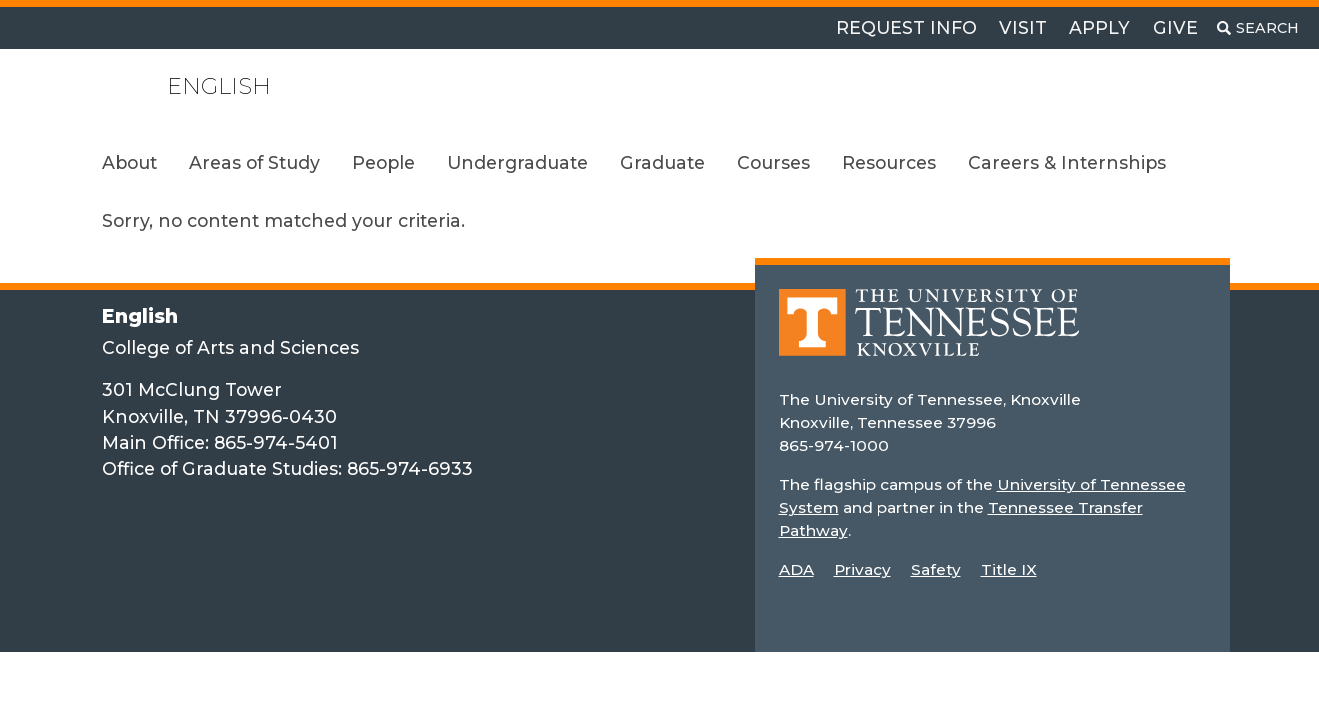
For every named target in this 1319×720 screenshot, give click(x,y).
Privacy (862, 569)
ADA (796, 569)
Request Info (906, 27)
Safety (936, 569)
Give (1175, 27)
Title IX (1009, 569)
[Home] (929, 336)
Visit (1023, 27)
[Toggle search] (1258, 28)
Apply (1099, 27)
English (219, 86)
